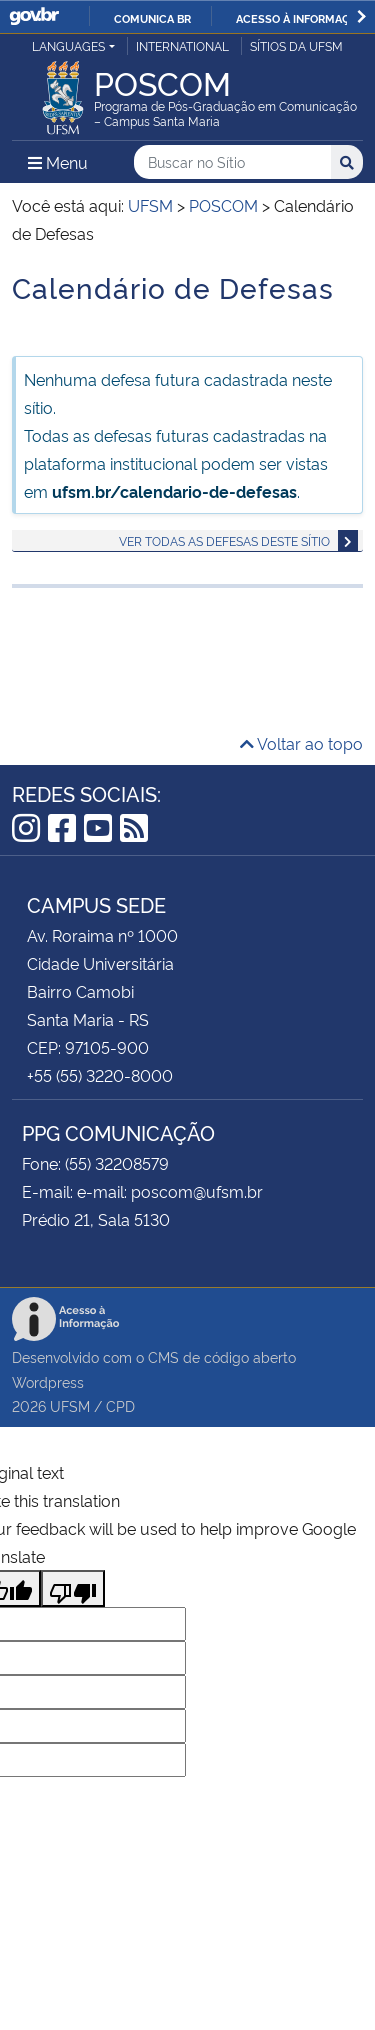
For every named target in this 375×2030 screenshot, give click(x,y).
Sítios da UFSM (296, 45)
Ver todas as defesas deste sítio (224, 540)
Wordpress (48, 1381)
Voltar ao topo (301, 743)
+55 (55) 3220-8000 (100, 1075)
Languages (68, 45)
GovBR (34, 16)
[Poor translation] (73, 1588)
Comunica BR (152, 18)
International (182, 45)
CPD (120, 1405)
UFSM (70, 1405)
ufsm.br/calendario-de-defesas (174, 491)
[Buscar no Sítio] (232, 162)
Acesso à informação (300, 18)
